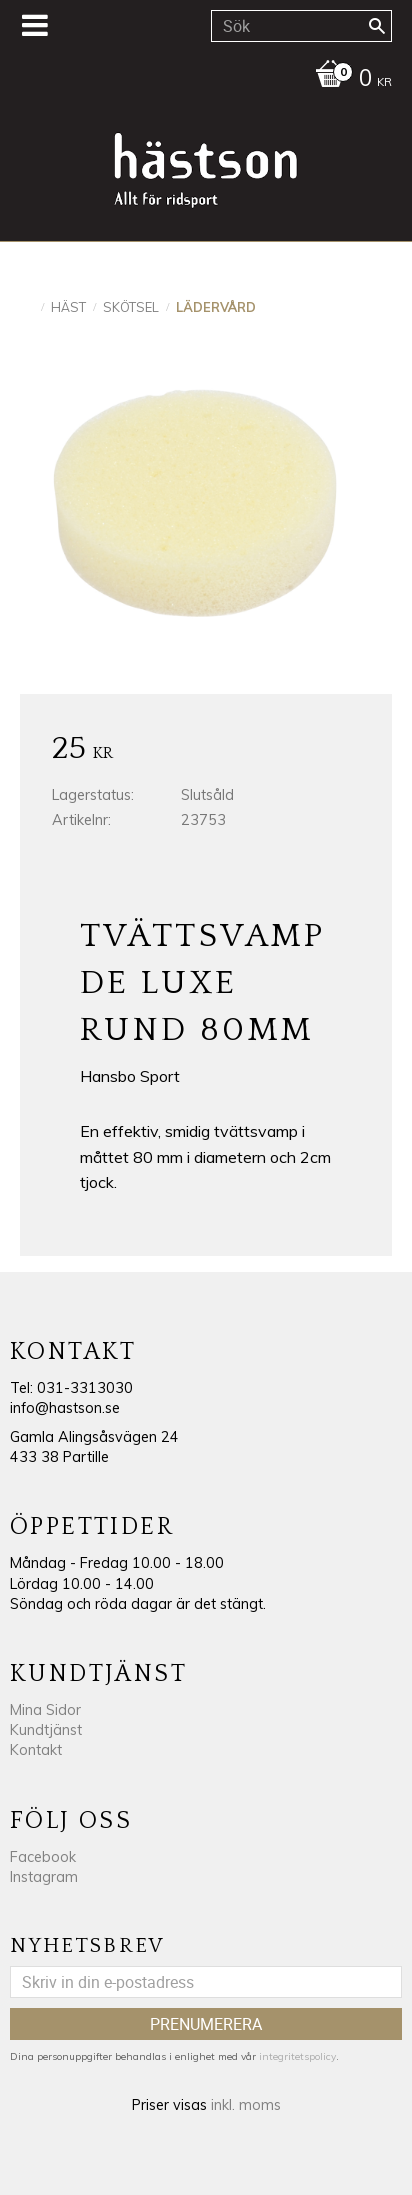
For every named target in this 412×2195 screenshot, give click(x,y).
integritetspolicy (297, 2056)
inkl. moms (246, 2105)
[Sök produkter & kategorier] (301, 26)
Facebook (43, 1857)
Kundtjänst (46, 1730)
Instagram (44, 1877)
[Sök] (377, 26)
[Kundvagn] (201, 80)
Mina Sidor (45, 1710)
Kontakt (36, 1750)
